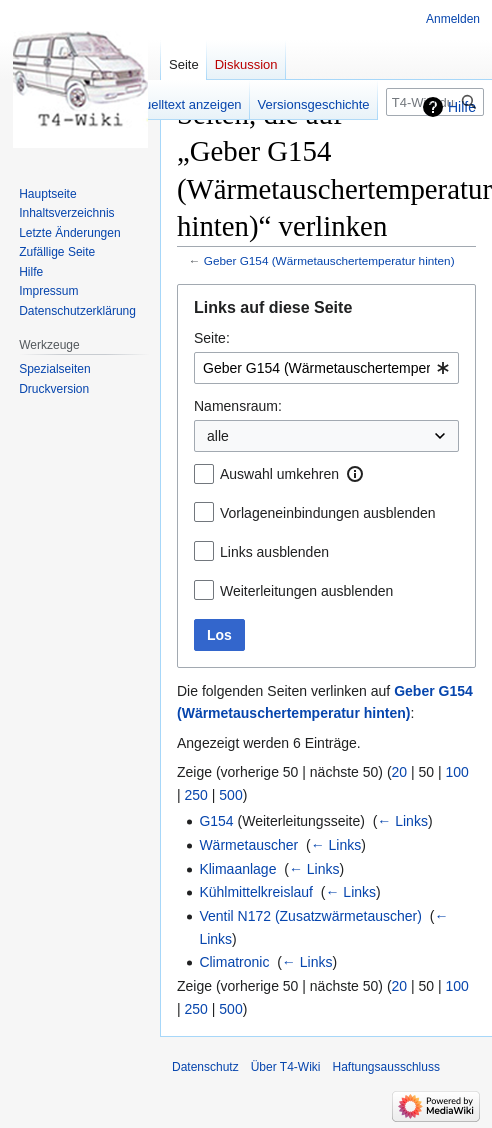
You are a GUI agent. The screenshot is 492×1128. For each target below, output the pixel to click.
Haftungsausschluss (386, 1067)
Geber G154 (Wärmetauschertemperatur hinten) (329, 260)
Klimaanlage (237, 869)
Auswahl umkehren (279, 474)
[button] (355, 474)
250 (196, 795)
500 (230, 795)
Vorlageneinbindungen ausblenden (328, 513)
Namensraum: (238, 406)
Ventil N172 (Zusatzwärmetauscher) (310, 916)
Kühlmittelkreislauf (256, 892)
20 (400, 772)
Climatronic (234, 962)
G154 (216, 821)
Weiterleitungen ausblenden (306, 591)
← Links (402, 821)
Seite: (212, 338)
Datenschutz (205, 1067)
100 (457, 772)
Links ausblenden (274, 552)
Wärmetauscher (248, 845)
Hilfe (462, 107)
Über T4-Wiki (286, 1067)
